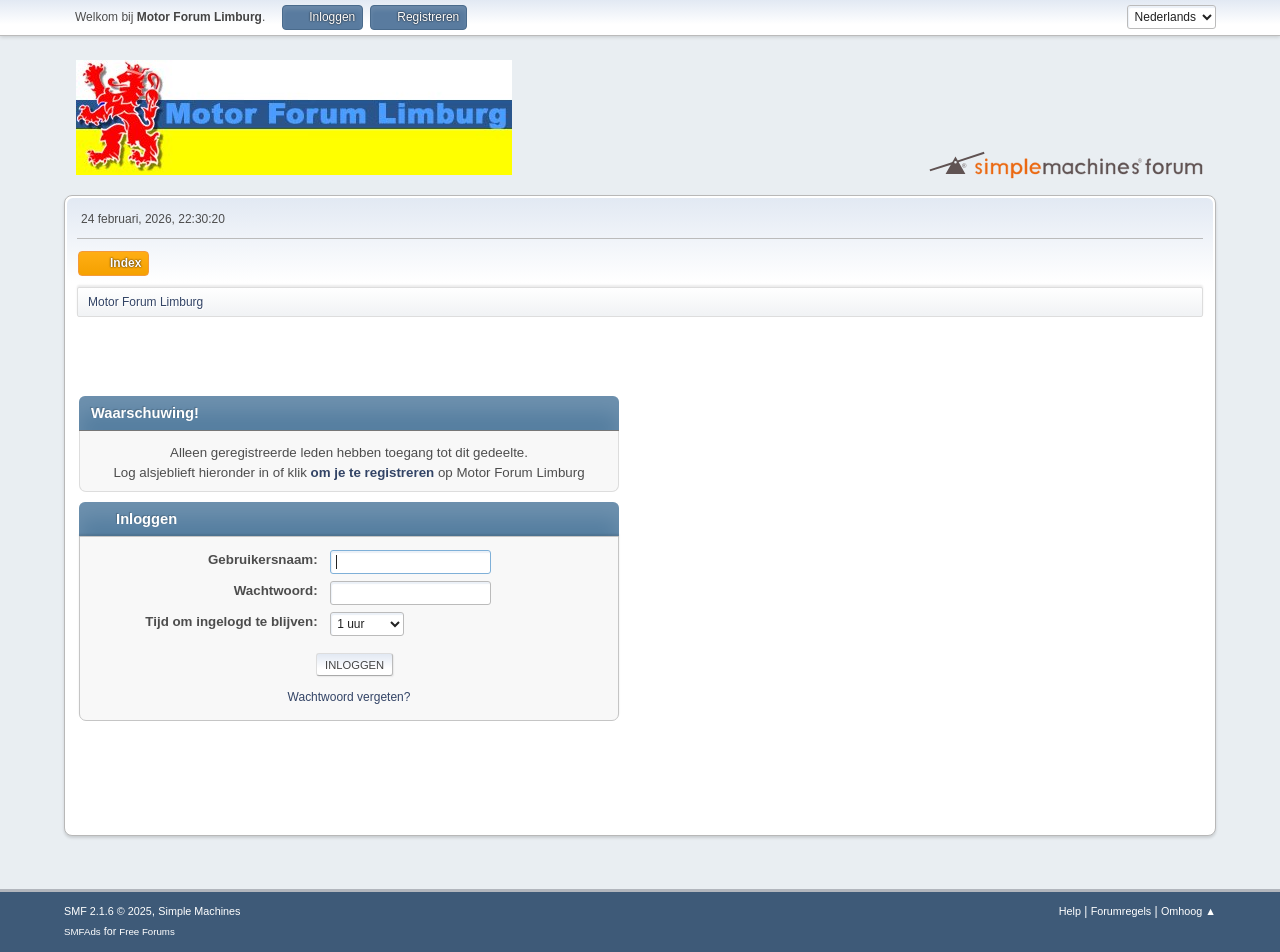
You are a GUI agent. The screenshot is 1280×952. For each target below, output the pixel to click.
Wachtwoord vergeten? (349, 697)
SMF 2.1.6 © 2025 (108, 911)
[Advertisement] (313, 356)
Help (1070, 911)
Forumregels (1121, 911)
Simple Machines (199, 911)
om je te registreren (373, 472)
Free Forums (147, 931)
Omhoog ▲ (1188, 911)
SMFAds (82, 931)
